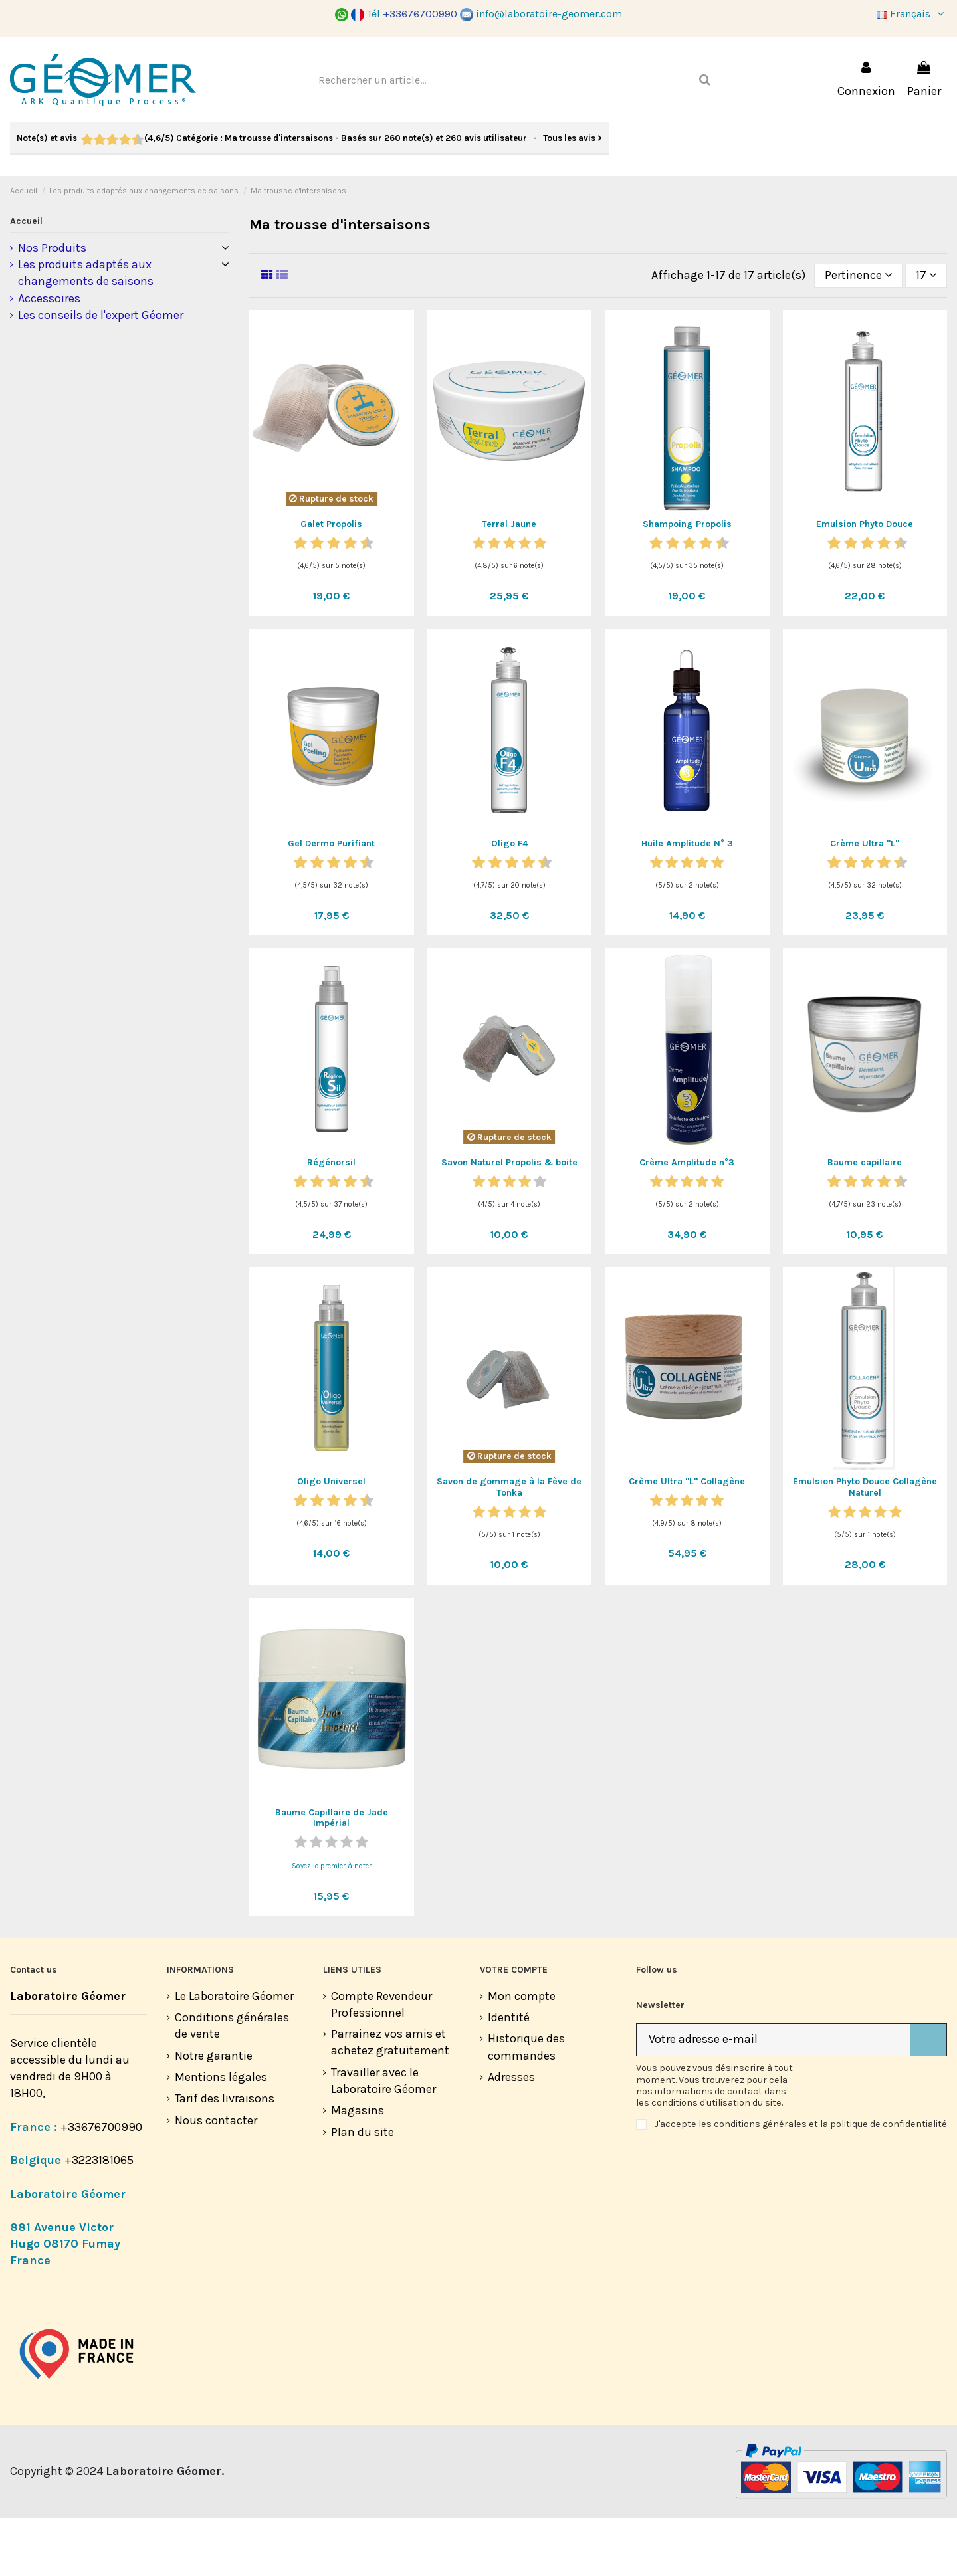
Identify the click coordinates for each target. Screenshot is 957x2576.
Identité (509, 2075)
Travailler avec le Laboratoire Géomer (383, 2139)
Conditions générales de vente (232, 2084)
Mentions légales (221, 2135)
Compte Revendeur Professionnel (381, 2062)
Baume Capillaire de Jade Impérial (331, 1876)
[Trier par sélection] (858, 334)
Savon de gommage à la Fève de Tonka (509, 1545)
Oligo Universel (331, 1539)
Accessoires (49, 356)
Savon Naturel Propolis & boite (509, 1221)
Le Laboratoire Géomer (234, 2054)
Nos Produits (52, 306)
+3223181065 (100, 2218)
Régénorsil (331, 1221)
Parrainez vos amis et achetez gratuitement (390, 2100)
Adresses (511, 2135)
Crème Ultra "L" (864, 902)
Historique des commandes (526, 2105)
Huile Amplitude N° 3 (687, 902)
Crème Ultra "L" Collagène (687, 1539)
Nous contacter (216, 2178)
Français (912, 13)
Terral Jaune (509, 582)
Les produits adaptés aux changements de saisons (86, 331)
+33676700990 (101, 2185)
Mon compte (522, 2054)
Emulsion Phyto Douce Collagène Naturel (865, 1545)
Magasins (357, 2168)
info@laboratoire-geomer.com (541, 13)
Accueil (26, 279)
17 (926, 333)
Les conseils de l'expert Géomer (100, 373)
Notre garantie (214, 2114)
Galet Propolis (331, 582)
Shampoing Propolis (687, 582)
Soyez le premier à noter (332, 1924)
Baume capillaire (864, 1221)
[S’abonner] (928, 2098)
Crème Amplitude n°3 (686, 1221)
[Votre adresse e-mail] (773, 2098)
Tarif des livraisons (224, 2156)
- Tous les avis (309, 138)
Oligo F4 (509, 902)
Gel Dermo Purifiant (331, 902)
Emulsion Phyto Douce (864, 582)
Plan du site (362, 2190)
